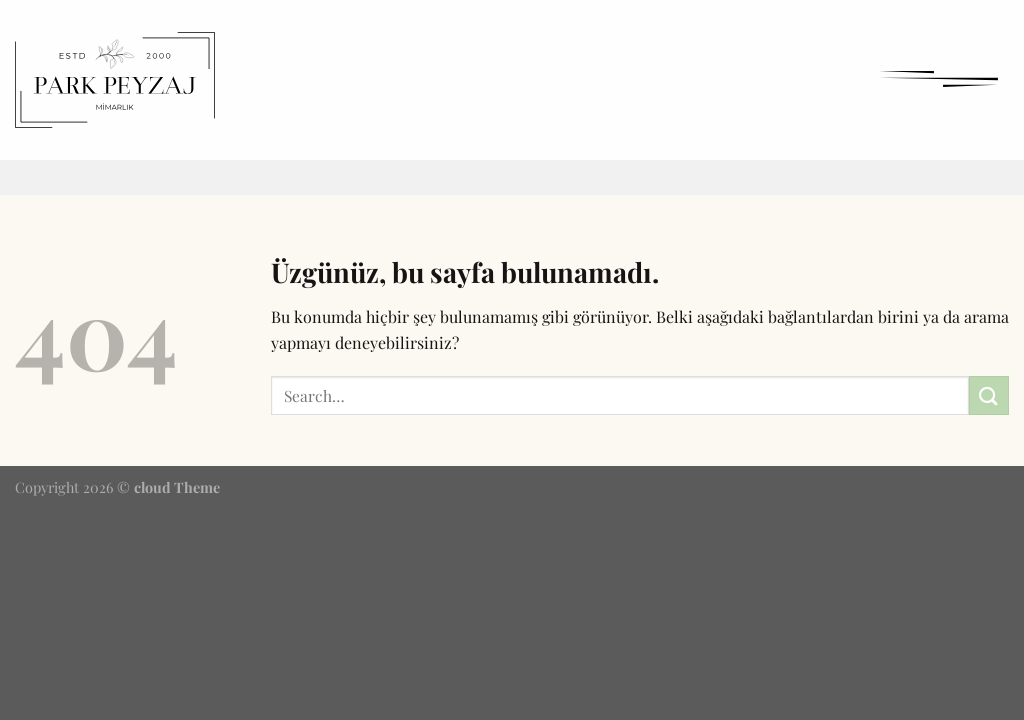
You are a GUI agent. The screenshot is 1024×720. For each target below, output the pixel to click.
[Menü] (938, 78)
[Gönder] (989, 395)
